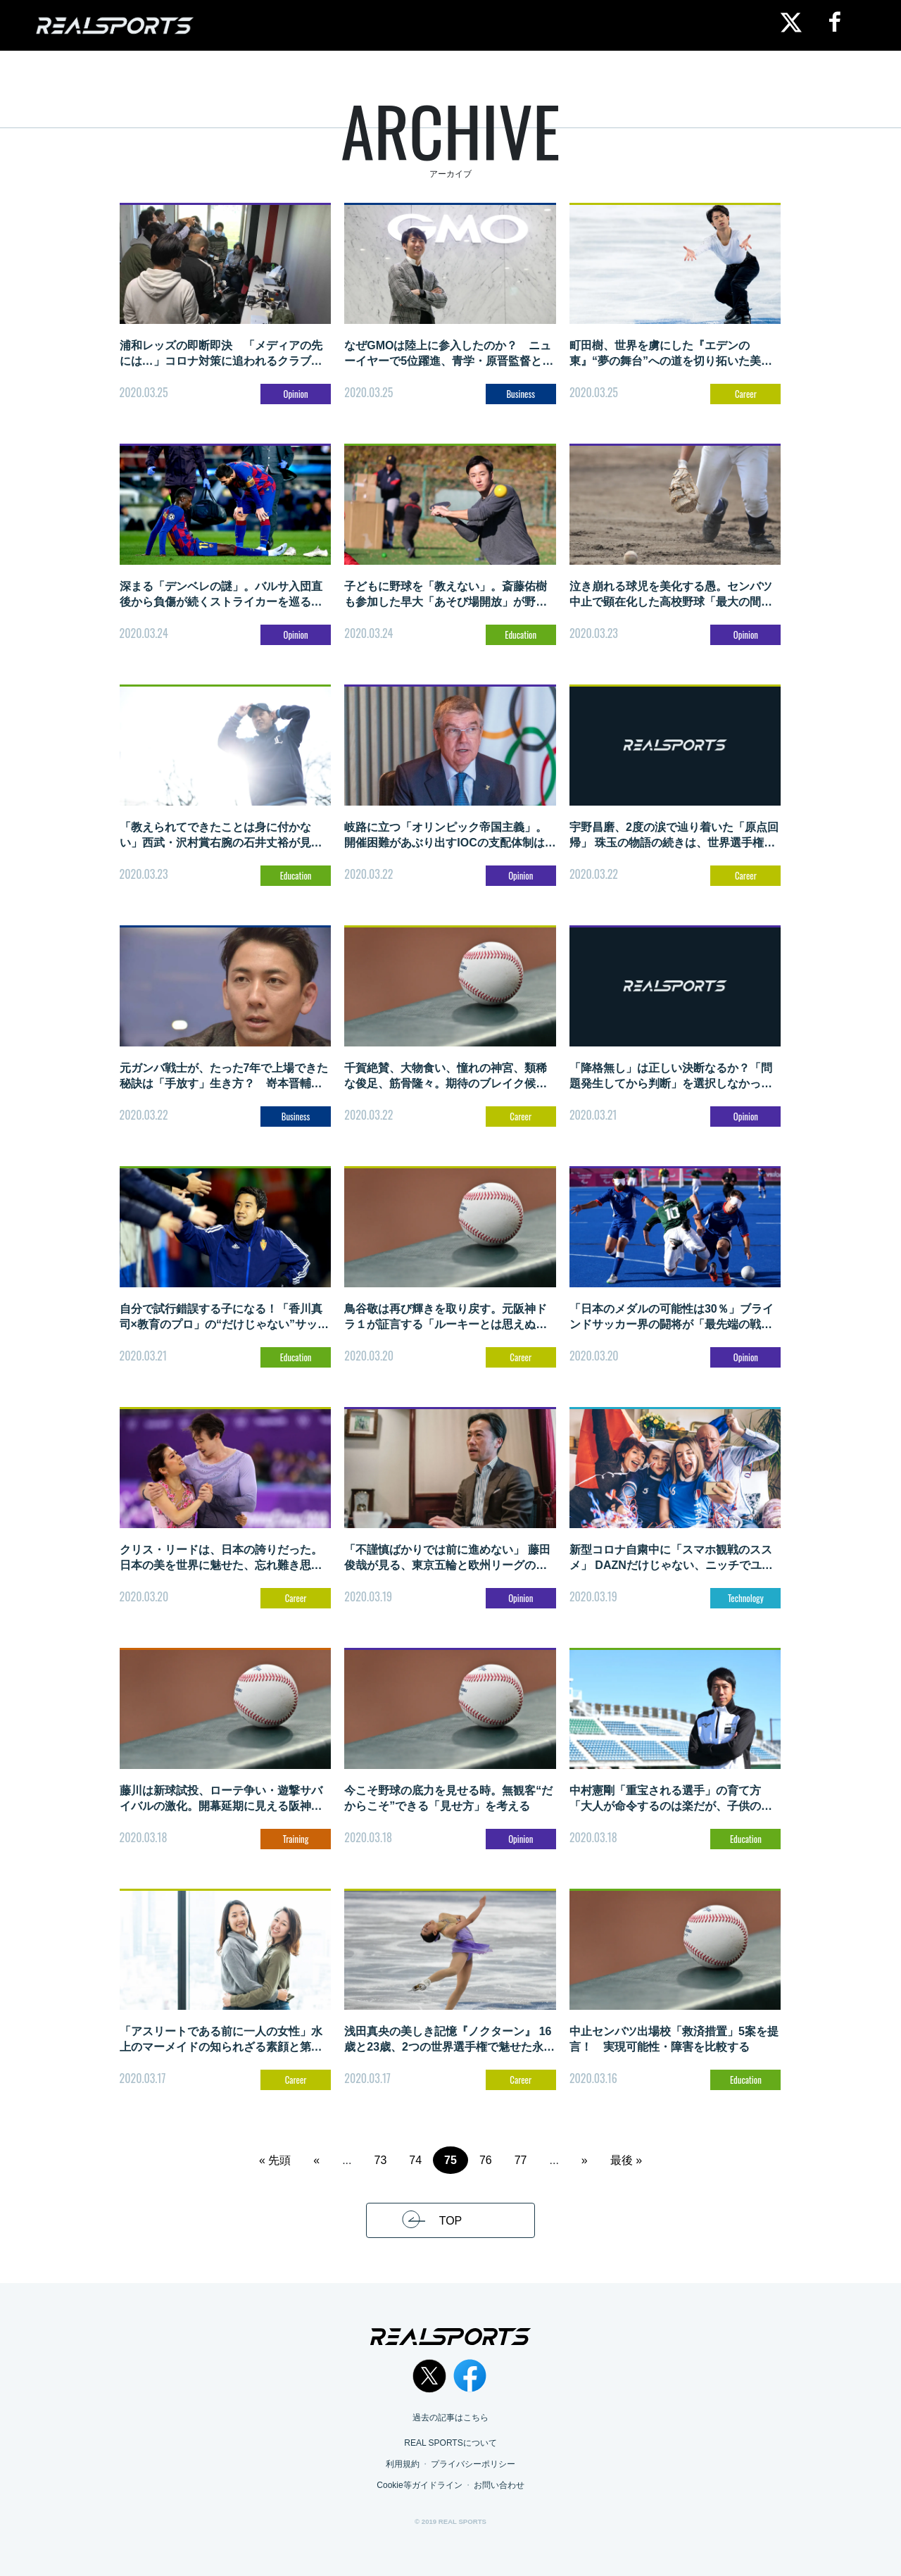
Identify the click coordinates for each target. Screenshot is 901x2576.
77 (521, 2160)
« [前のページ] (316, 2160)
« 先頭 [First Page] (275, 2160)
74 (415, 2160)
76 (485, 2160)
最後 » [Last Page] (626, 2160)
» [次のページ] (584, 2160)
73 (380, 2160)
